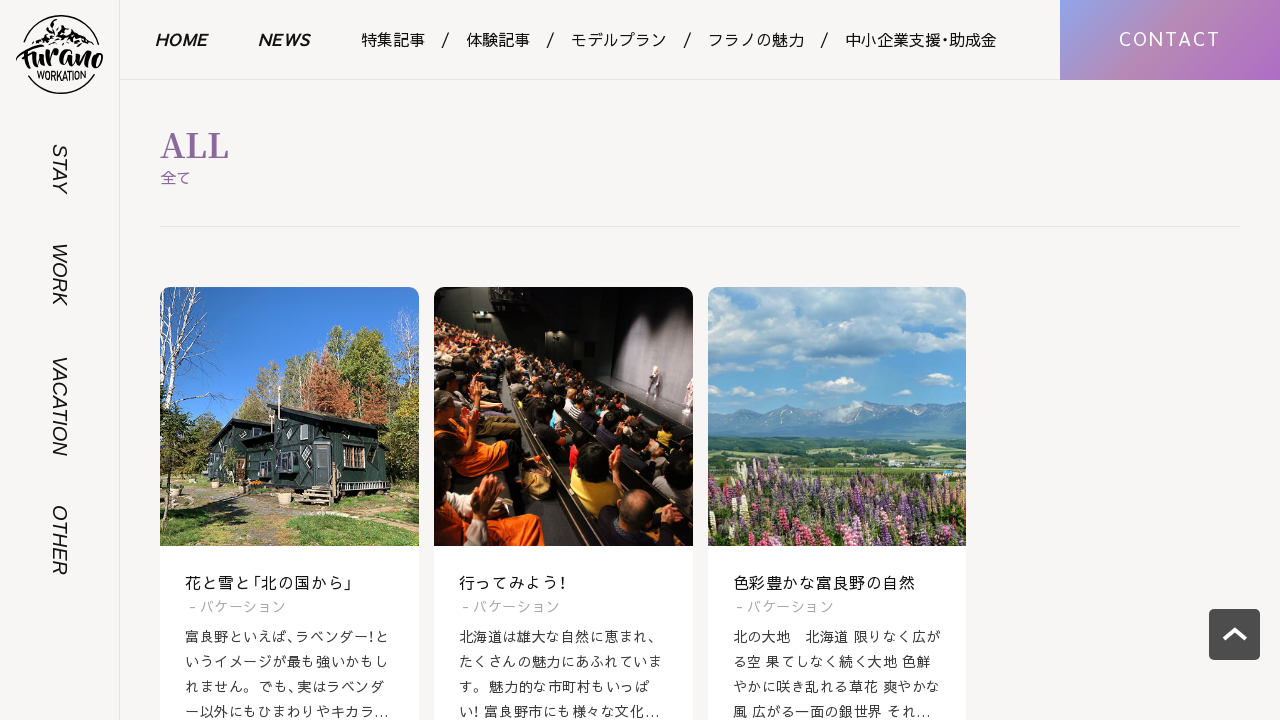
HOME (181, 39)
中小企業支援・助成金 (921, 39)
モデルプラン (619, 39)
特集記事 (393, 39)
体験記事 (498, 39)
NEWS (284, 39)
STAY (60, 168)
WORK (60, 274)
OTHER (60, 540)
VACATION (60, 406)
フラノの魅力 (756, 39)
